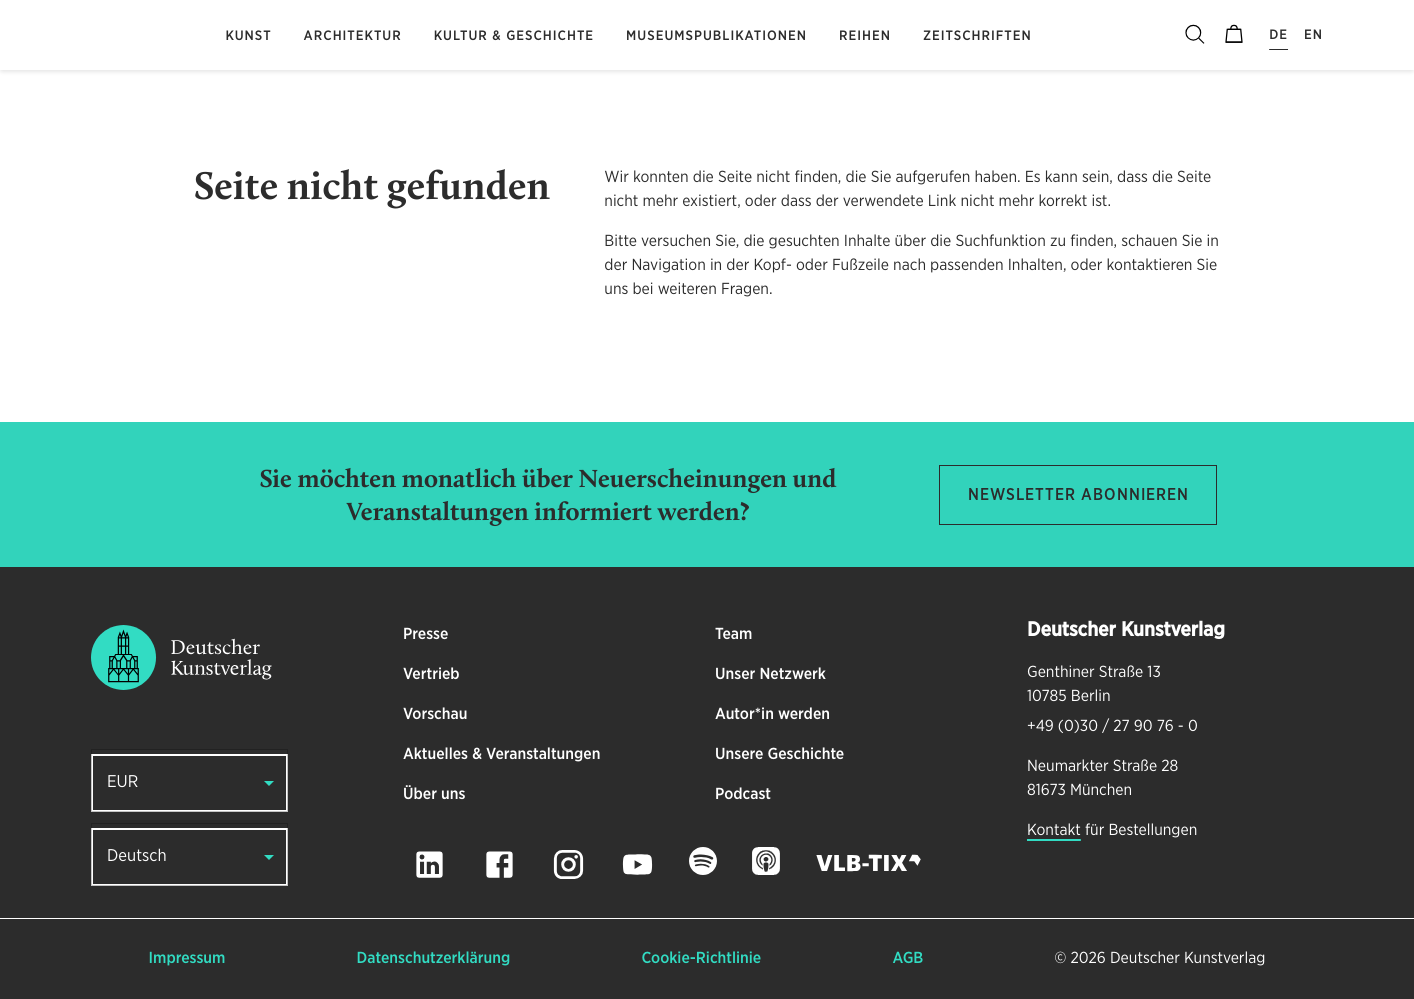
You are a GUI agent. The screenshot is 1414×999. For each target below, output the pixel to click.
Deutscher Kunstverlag (1187, 959)
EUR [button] (122, 782)
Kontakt (1054, 831)
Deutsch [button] (137, 856)
